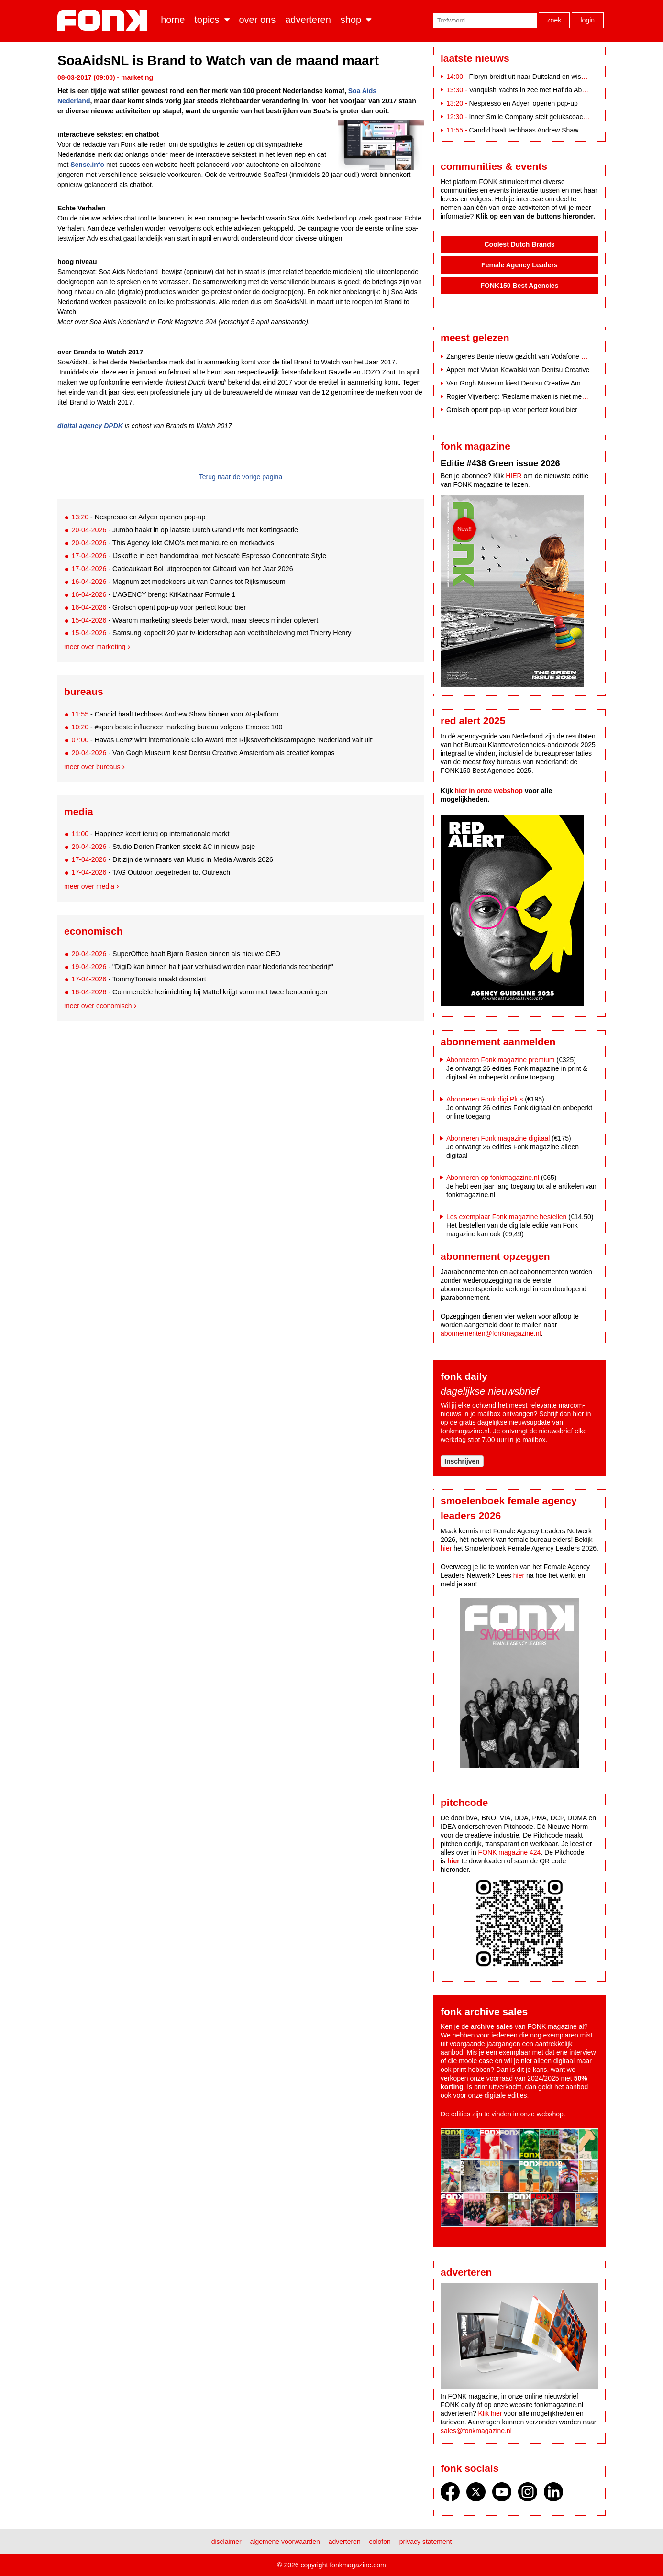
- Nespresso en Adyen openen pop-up (138, 517)
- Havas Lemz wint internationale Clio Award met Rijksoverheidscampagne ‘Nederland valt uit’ (222, 740)
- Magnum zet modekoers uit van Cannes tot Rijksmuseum (178, 581)
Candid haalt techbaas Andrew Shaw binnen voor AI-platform (559, 130)
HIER (513, 476)
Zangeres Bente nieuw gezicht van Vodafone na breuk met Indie (541, 356)
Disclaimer (226, 2541)
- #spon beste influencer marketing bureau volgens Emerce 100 (176, 727)
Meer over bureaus (92, 767)
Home (173, 19)
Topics (206, 19)
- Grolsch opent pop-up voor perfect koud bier (158, 607)
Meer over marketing (94, 646)
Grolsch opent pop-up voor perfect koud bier (511, 410)
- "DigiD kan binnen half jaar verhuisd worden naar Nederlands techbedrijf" (202, 966)
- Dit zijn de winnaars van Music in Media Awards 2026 (172, 859)
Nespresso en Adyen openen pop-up (523, 103)
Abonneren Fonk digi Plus (484, 1099)
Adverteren (308, 19)
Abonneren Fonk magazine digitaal (498, 1138)
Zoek (554, 20)
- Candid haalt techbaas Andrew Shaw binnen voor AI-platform (174, 714)
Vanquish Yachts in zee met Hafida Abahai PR (537, 90)
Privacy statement (425, 2541)
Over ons (257, 19)
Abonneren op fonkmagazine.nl (492, 1177)
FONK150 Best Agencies (520, 285)
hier (578, 1414)
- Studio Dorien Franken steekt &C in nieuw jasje (163, 846)
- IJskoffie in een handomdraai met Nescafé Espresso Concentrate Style (198, 556)
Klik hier (490, 2413)
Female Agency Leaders (519, 265)
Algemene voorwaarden (285, 2541)
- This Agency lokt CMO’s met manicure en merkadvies (172, 543)
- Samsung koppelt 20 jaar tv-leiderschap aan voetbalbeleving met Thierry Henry (211, 633)
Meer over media (89, 886)
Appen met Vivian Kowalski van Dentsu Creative (517, 370)
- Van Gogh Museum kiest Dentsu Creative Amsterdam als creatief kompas (202, 753)
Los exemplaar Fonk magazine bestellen (506, 1217)
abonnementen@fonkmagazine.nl (491, 1333)
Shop (351, 19)
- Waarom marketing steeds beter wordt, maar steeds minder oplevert (194, 620)
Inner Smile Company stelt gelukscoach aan (534, 117)
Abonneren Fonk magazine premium (500, 1060)
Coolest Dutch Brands (519, 244)
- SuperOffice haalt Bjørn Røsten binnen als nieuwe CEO (175, 954)
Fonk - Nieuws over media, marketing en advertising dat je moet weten (104, 20)
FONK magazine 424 (509, 1852)
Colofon (380, 2541)
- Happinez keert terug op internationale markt (150, 833)
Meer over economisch (98, 1006)
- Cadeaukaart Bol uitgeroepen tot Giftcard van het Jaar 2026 (182, 568)
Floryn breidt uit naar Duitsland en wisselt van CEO (544, 76)
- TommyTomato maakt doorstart (138, 979)
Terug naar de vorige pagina (240, 477)
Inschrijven (462, 1461)
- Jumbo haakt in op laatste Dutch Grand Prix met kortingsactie (184, 530)
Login (587, 20)
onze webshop (542, 2114)
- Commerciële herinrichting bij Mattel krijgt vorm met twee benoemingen (199, 992)
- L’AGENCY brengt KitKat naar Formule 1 (153, 594)
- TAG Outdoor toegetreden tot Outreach (150, 872)
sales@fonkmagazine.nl (476, 2430)
